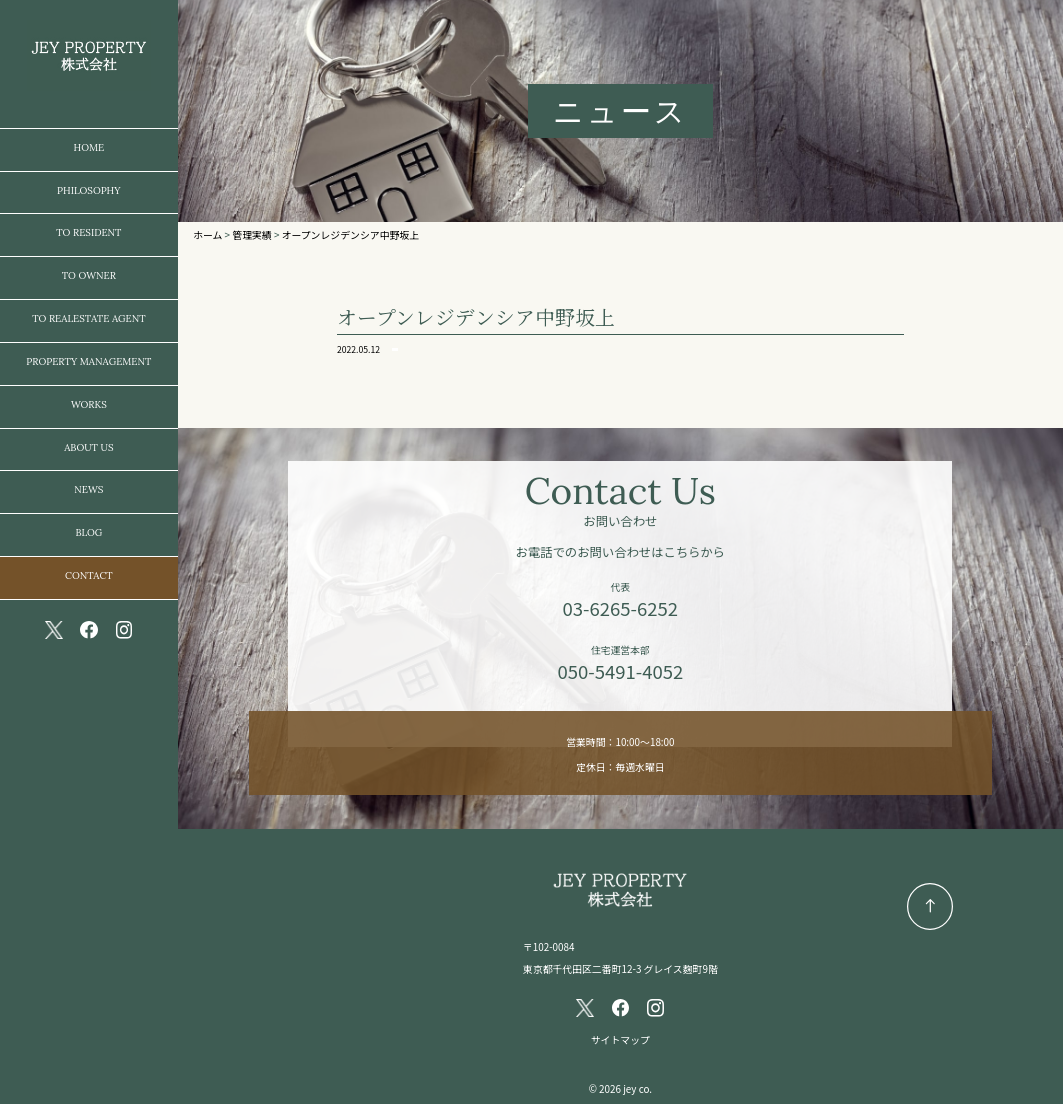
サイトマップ (620, 1040)
